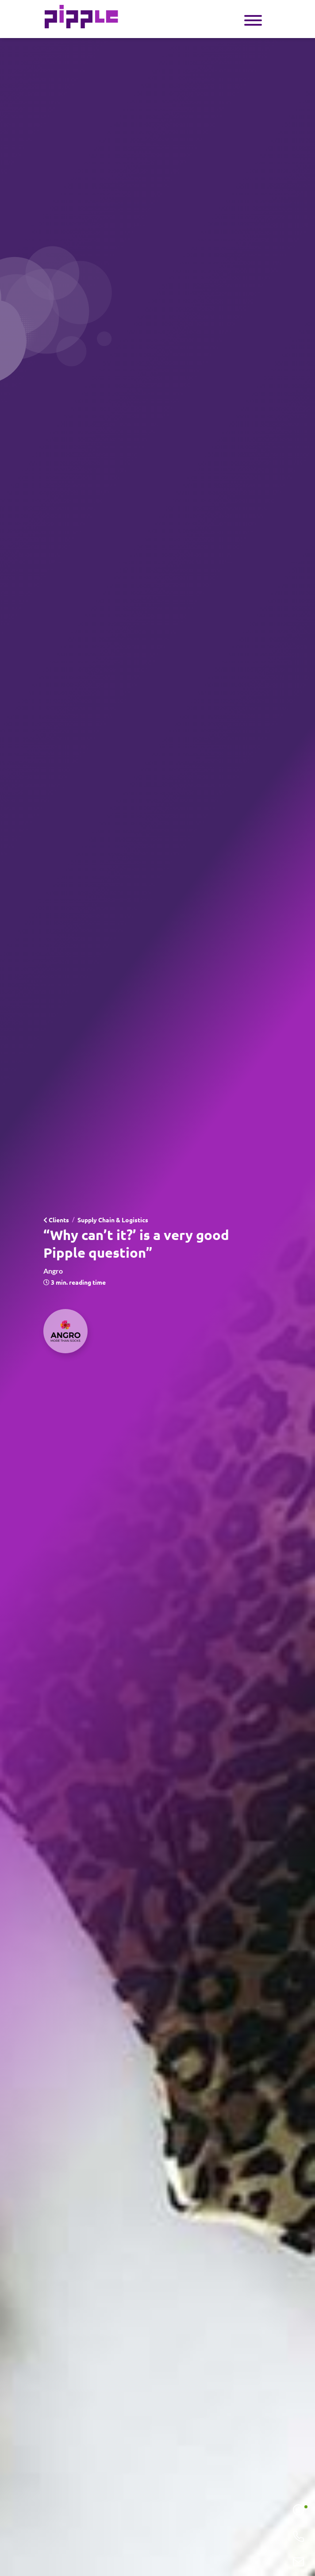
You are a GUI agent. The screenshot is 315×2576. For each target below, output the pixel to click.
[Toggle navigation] (253, 19)
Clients (56, 1220)
